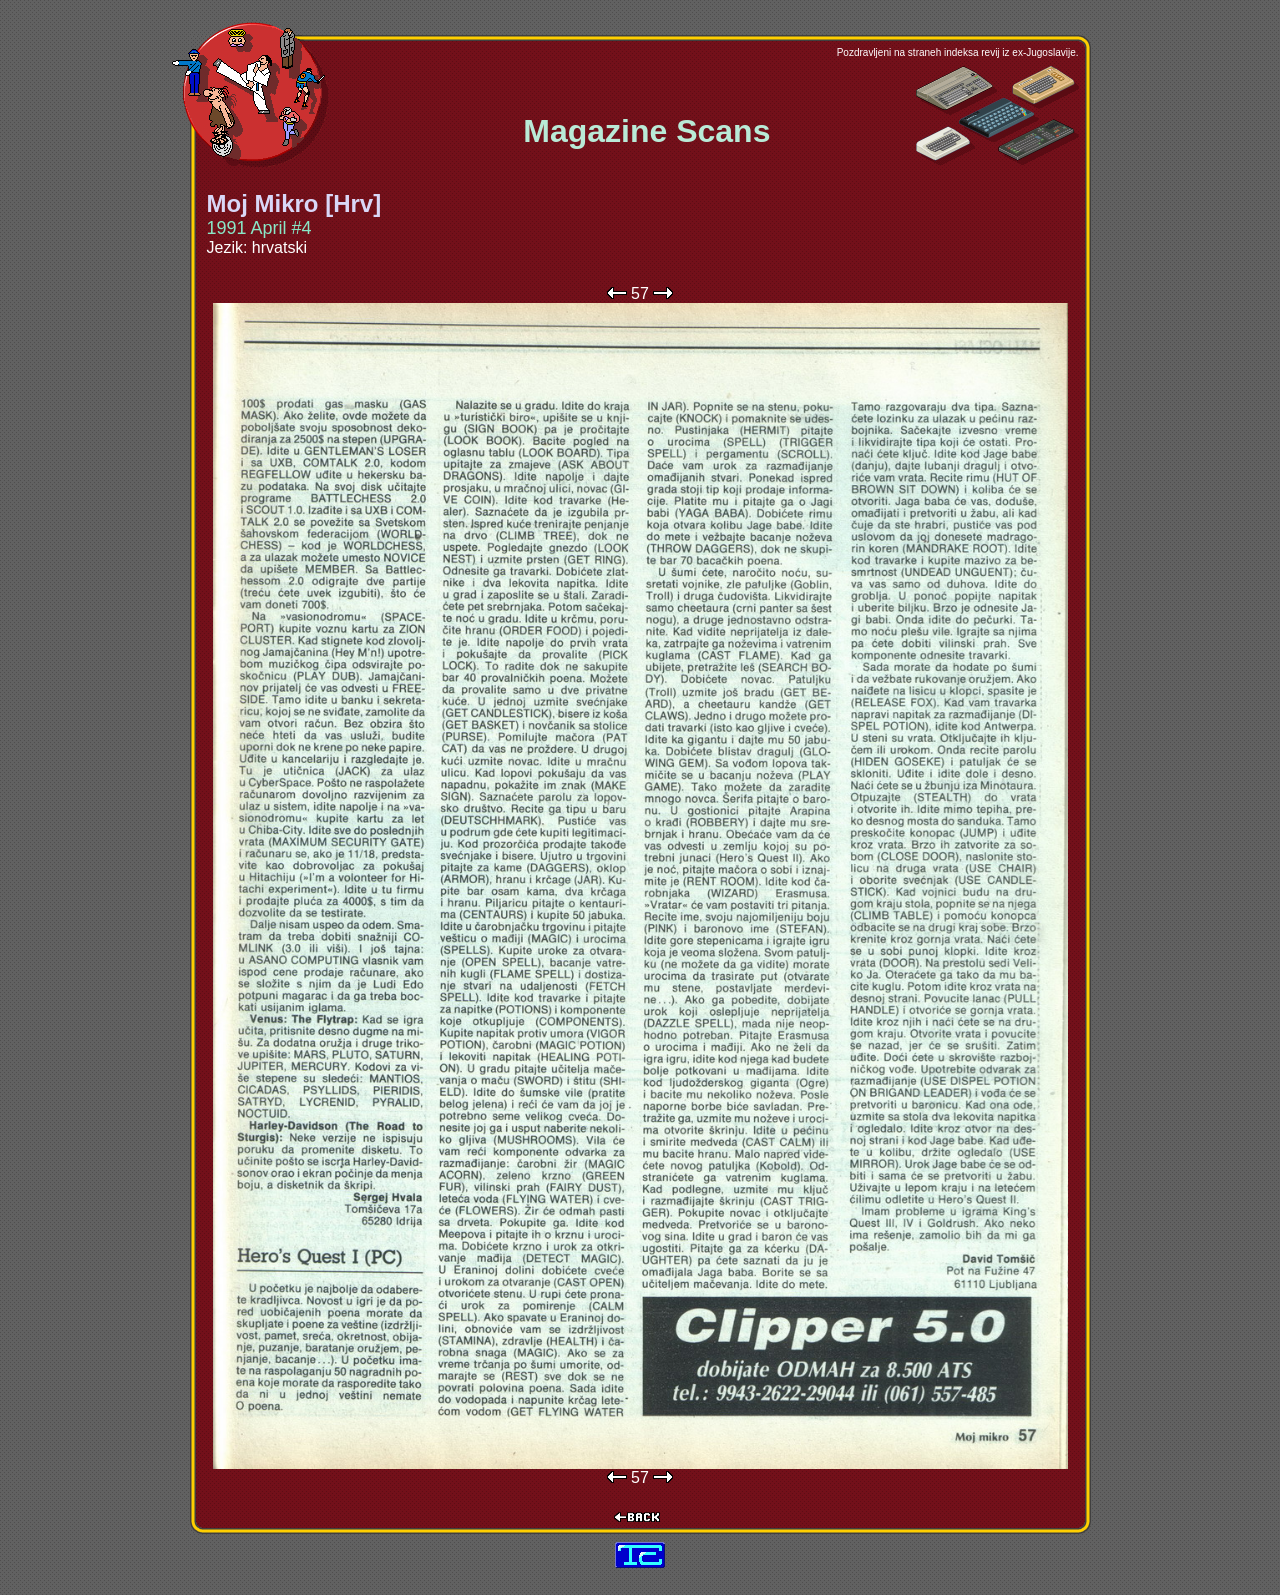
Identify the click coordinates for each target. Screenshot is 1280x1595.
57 (640, 293)
